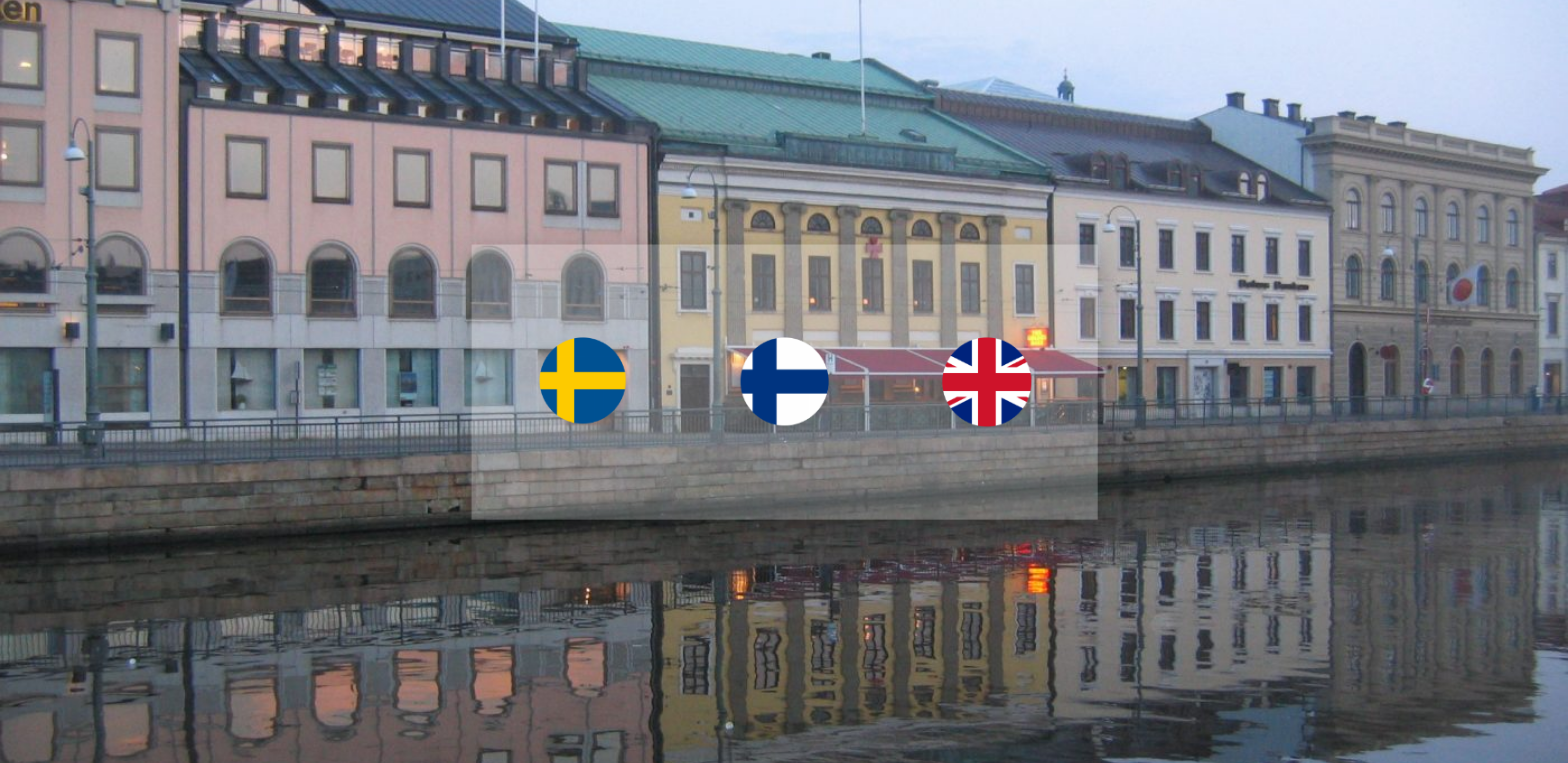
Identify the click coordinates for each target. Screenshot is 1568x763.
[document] (784, 381)
